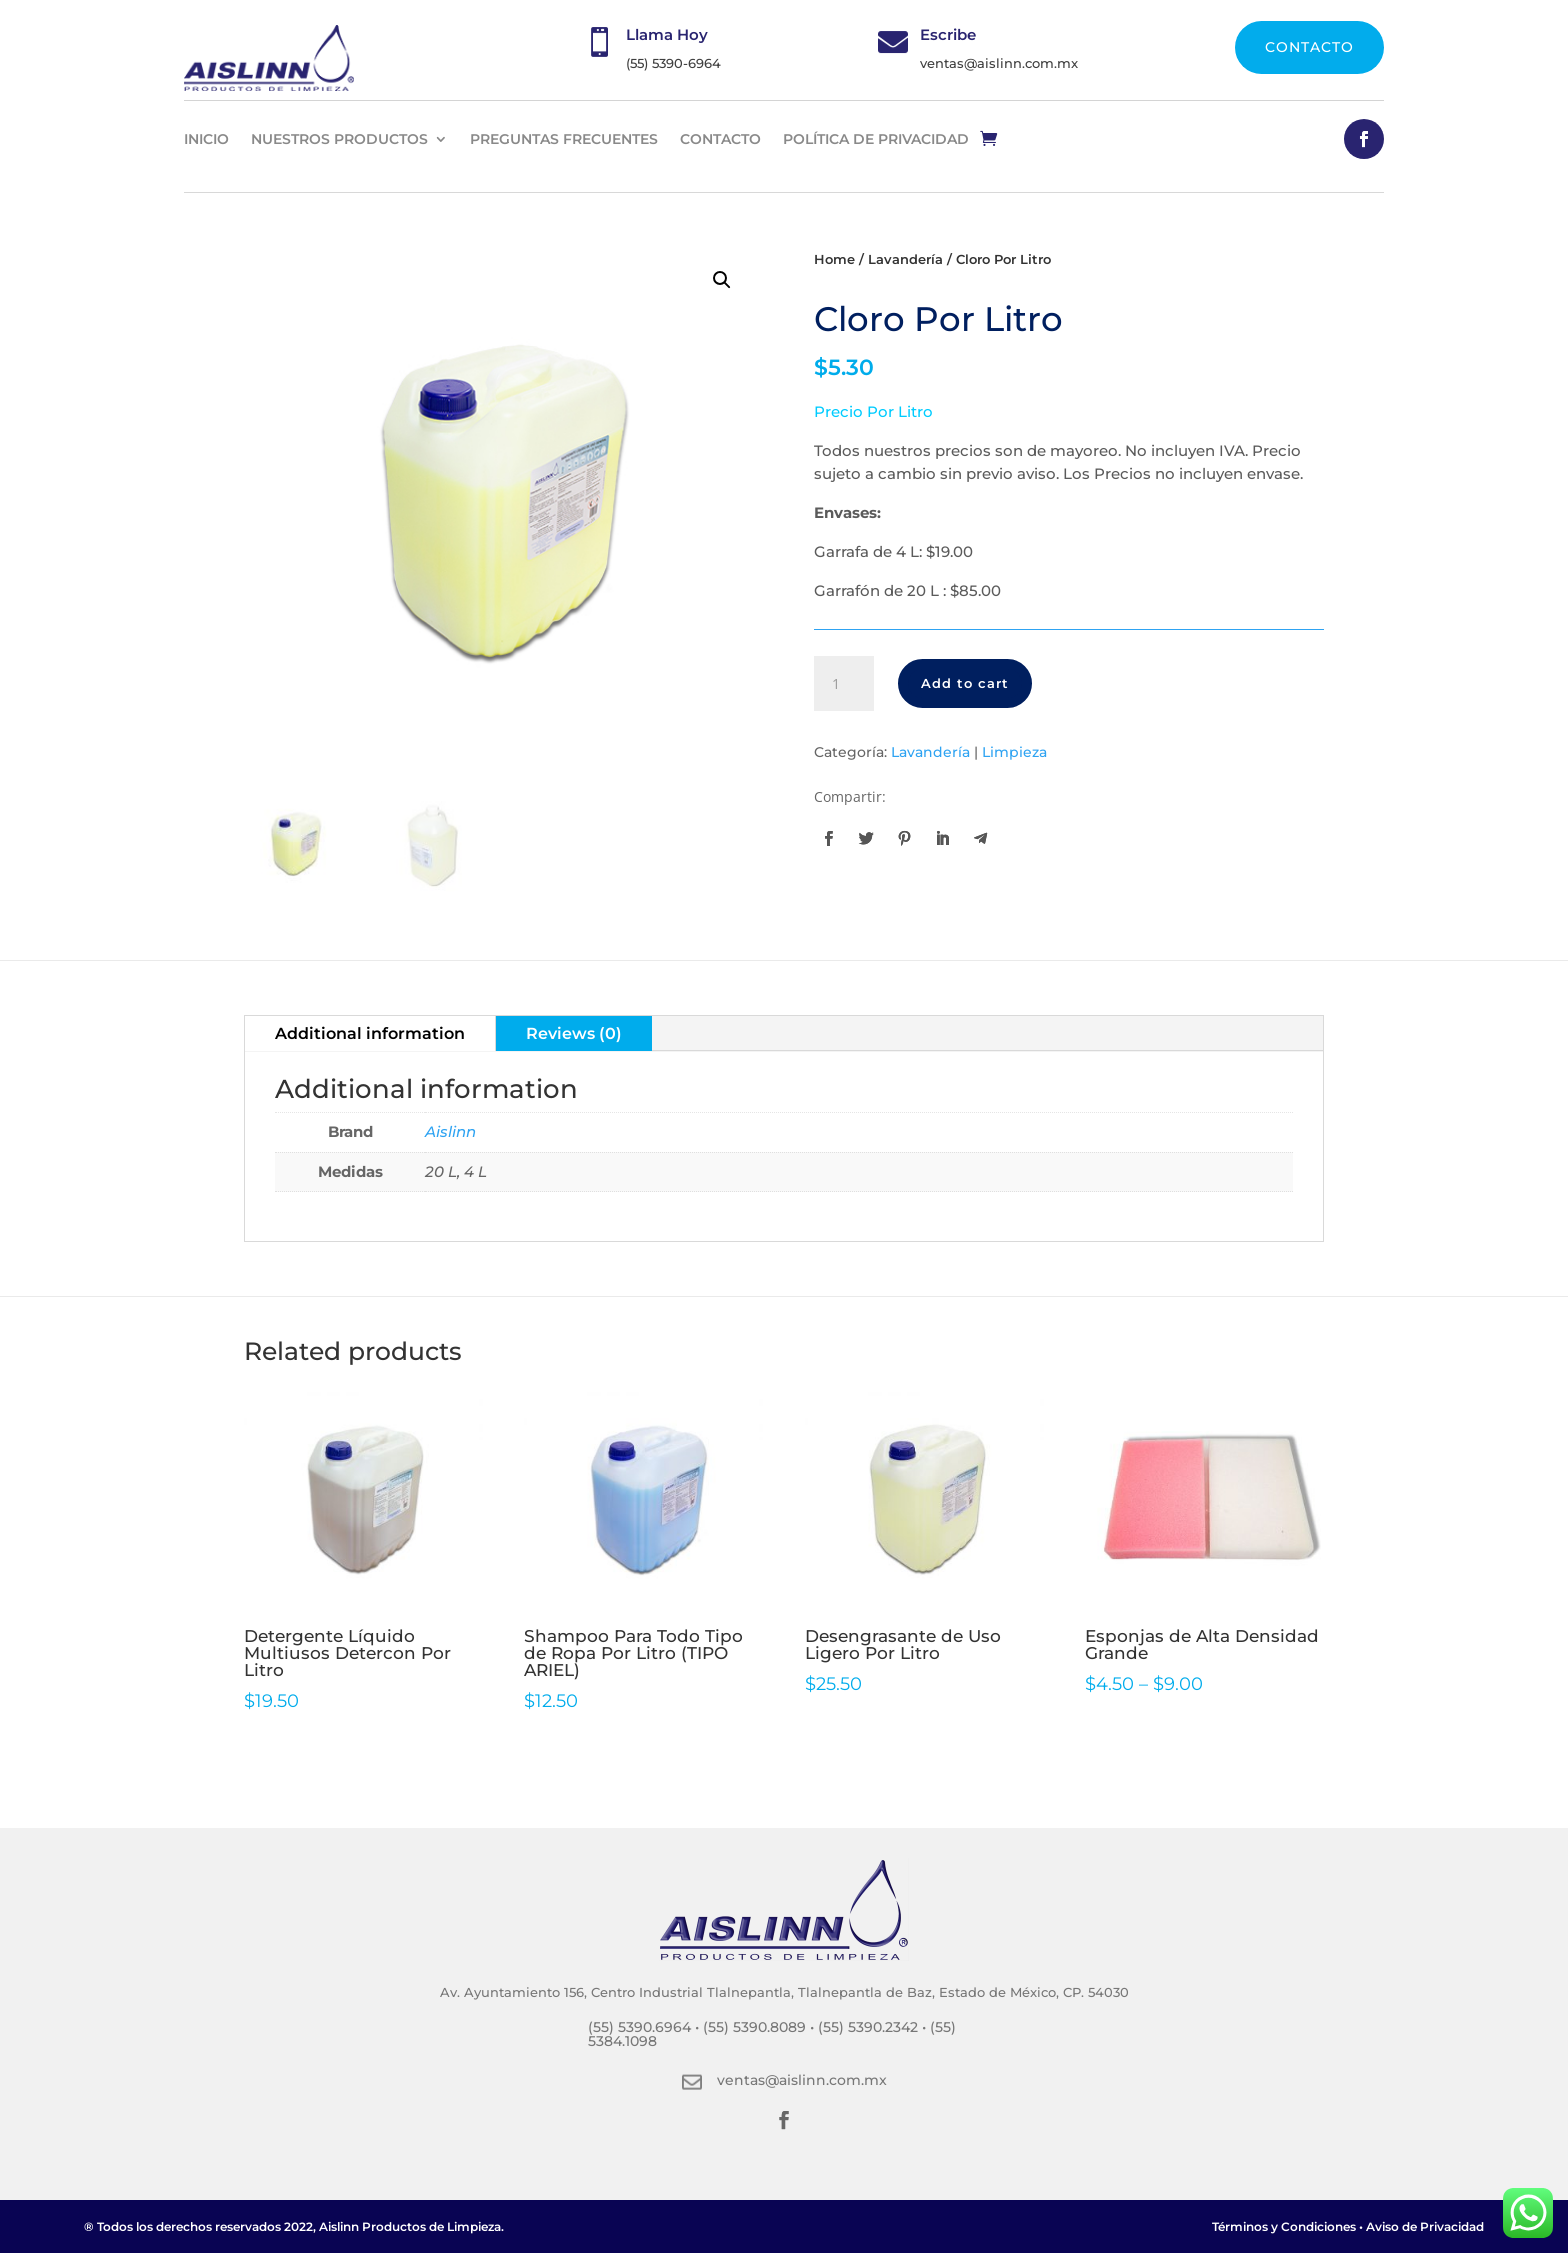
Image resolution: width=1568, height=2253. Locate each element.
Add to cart (965, 683)
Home (834, 259)
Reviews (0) (574, 1033)
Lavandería (905, 259)
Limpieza (1014, 752)
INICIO (206, 139)
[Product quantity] (844, 684)
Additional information (370, 1033)
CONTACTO (1309, 47)
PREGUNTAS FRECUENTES (564, 139)
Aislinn (450, 1131)
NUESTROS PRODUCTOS (339, 139)
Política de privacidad (876, 139)
